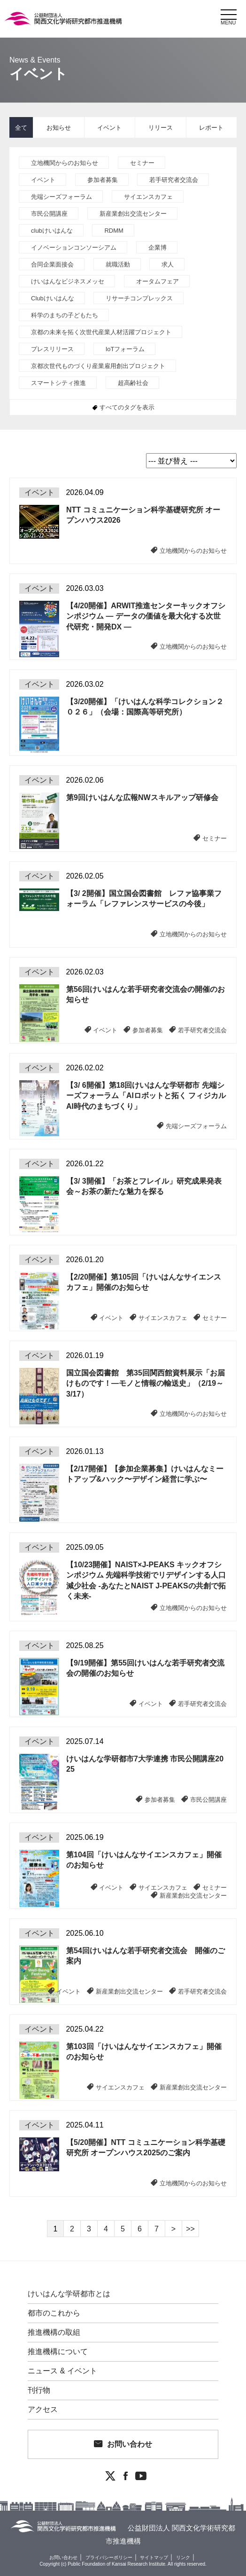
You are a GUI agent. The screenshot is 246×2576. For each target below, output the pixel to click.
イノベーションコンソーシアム (73, 247)
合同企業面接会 (52, 264)
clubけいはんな (52, 230)
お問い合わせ (129, 2444)
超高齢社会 (133, 382)
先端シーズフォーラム (61, 196)
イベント (109, 127)
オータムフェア (157, 281)
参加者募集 (102, 179)
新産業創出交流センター (133, 213)
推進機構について (58, 2352)
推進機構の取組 (54, 2332)
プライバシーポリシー (108, 2557)
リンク (183, 2557)
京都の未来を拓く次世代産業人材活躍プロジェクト (101, 332)
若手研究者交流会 (173, 179)
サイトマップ (154, 2557)
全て (21, 127)
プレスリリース (52, 349)
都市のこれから (54, 2313)
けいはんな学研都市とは (69, 2294)
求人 (167, 264)
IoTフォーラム (125, 349)
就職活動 (118, 264)
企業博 (157, 247)
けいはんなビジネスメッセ (67, 281)
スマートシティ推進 (58, 382)
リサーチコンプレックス (139, 298)
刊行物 (39, 2390)
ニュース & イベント (62, 2371)
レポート (211, 127)
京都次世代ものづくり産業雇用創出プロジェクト (98, 365)
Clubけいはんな (52, 298)
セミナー (142, 162)
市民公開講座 (49, 213)
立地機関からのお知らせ (64, 162)
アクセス (43, 2409)
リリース (160, 127)
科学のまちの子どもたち (64, 315)
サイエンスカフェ (148, 196)
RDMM (113, 230)
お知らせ (58, 127)
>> (190, 2229)
